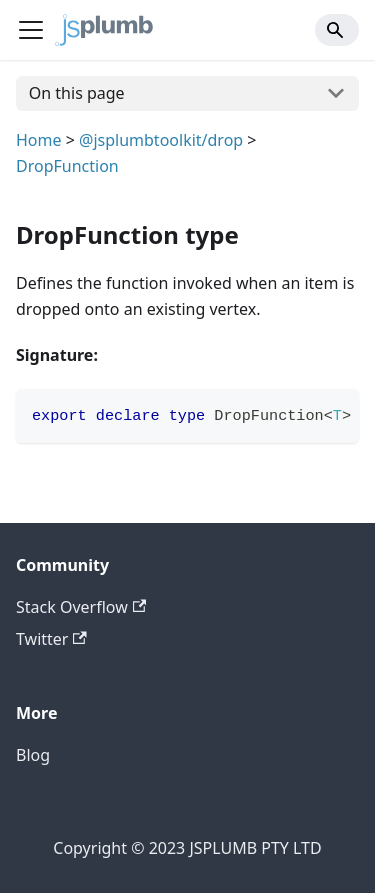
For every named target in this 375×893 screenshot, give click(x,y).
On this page (77, 93)
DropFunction (67, 166)
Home (39, 140)
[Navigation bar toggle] (31, 30)
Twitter (51, 639)
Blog (33, 755)
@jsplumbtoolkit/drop (161, 140)
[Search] (337, 30)
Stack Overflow (81, 607)
